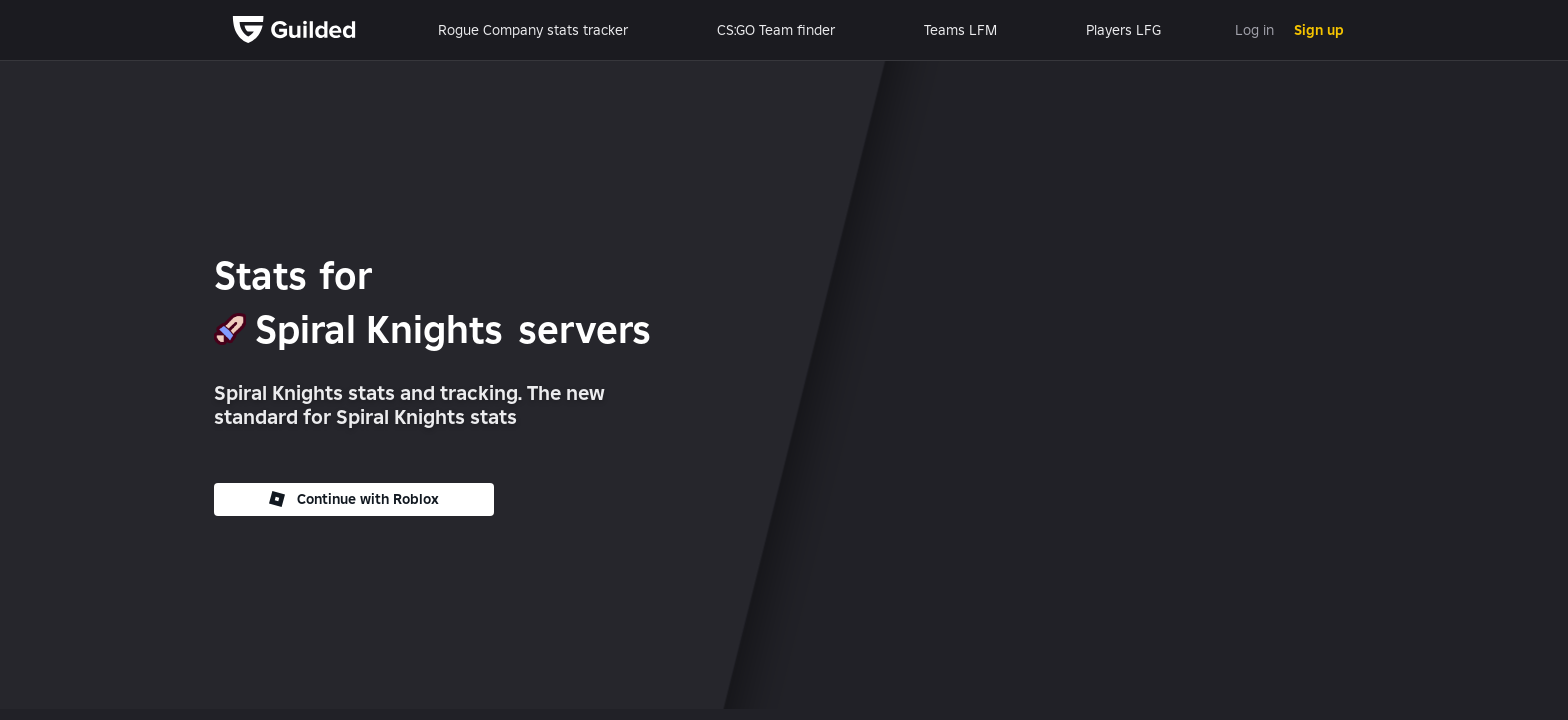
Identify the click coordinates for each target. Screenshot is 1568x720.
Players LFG (1123, 30)
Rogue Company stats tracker (533, 30)
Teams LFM (960, 30)
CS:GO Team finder (776, 30)
